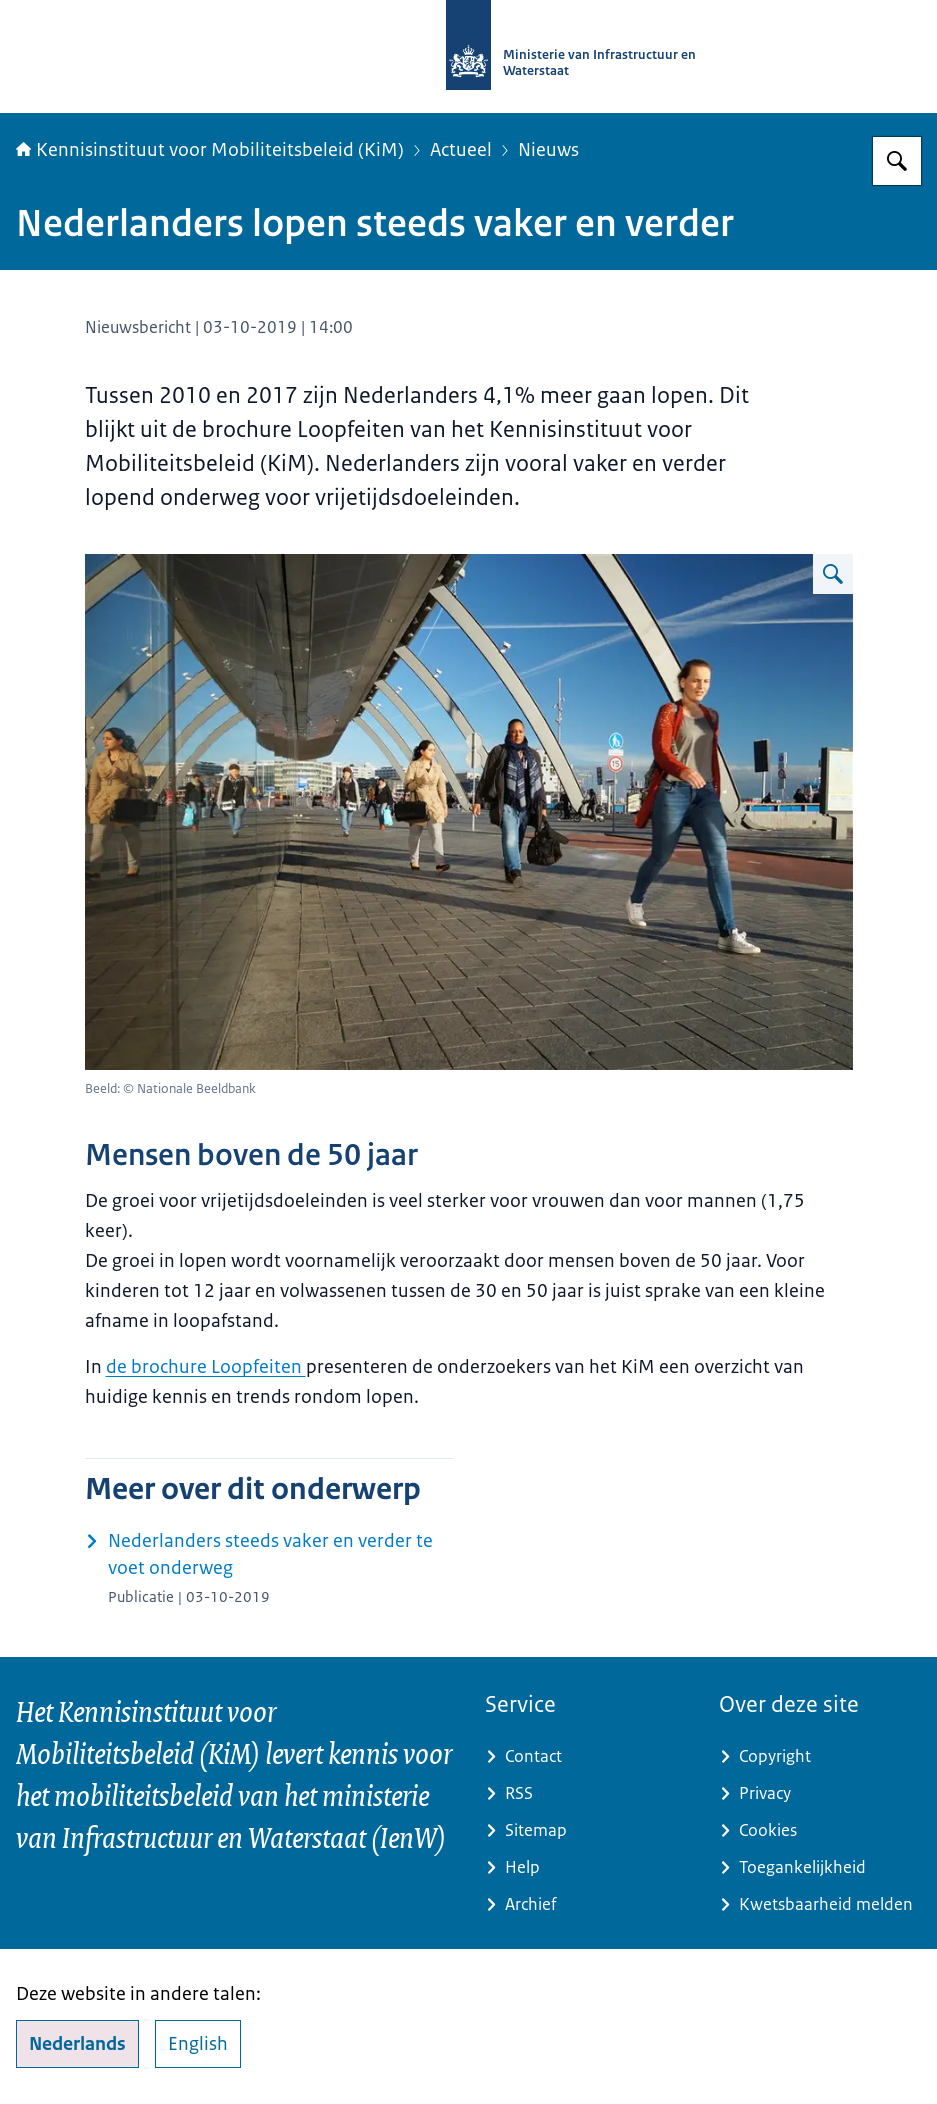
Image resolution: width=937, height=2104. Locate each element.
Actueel (461, 150)
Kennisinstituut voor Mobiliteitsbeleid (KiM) (210, 150)
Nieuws (548, 150)
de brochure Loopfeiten (206, 1367)
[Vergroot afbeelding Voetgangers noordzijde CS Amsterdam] (833, 574)
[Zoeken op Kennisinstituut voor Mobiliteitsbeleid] (897, 161)
